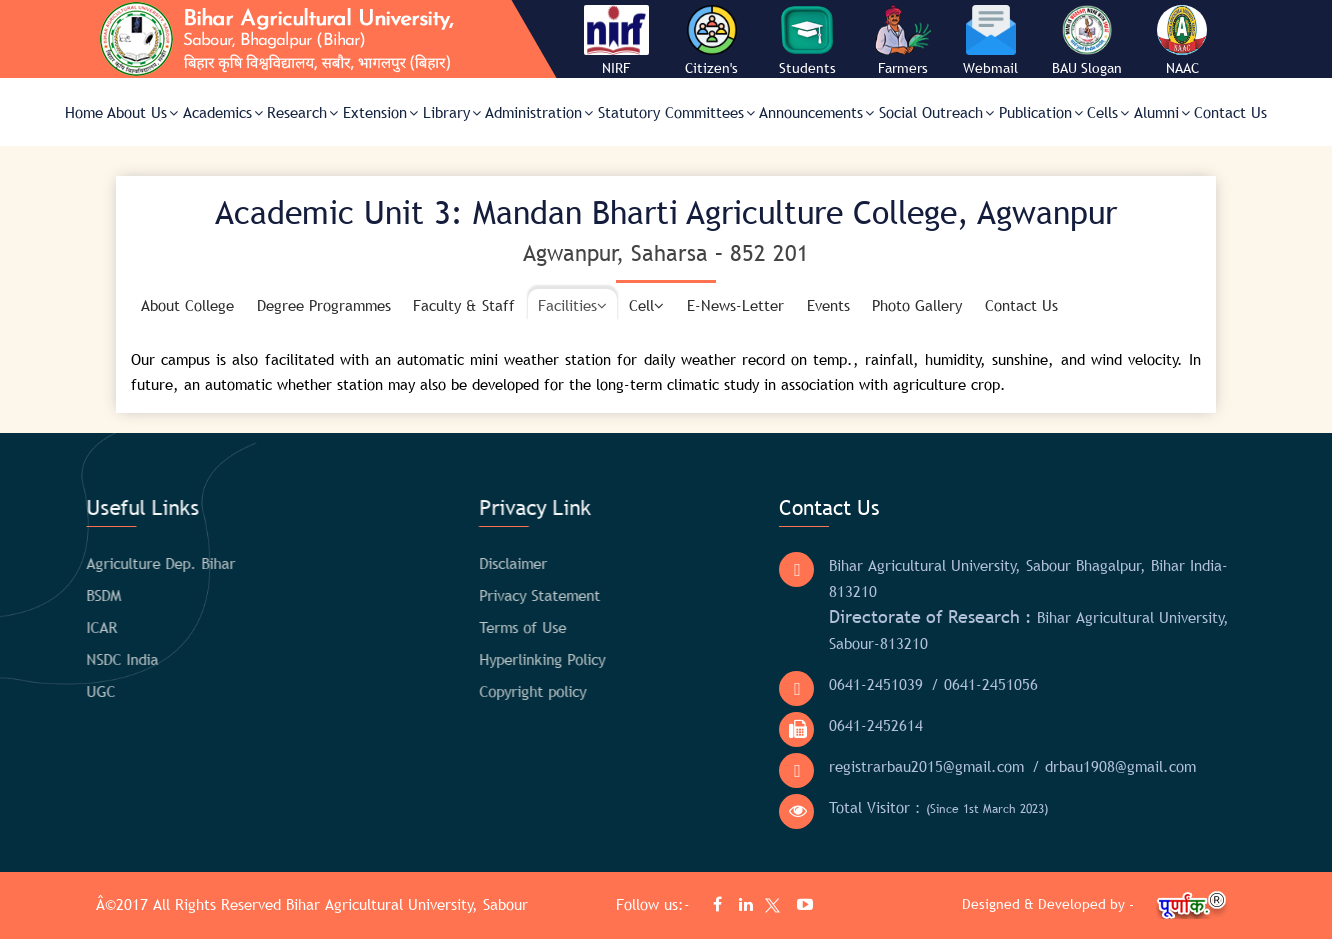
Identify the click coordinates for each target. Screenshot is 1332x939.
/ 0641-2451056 (938, 684)
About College (187, 305)
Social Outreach (936, 112)
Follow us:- (655, 904)
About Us (142, 112)
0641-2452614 (830, 725)
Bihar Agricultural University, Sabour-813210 (983, 629)
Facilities (572, 305)
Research (302, 112)
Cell (646, 305)
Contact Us (1230, 112)
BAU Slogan (1087, 68)
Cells (1108, 112)
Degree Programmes (324, 305)
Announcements (816, 112)
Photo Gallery (917, 305)
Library (452, 112)
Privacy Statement (466, 595)
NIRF (616, 68)
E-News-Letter (735, 305)
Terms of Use (449, 627)
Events (828, 305)
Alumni (1162, 112)
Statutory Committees (676, 112)
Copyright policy (459, 691)
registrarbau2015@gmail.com (880, 766)
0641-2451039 (830, 684)
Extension (380, 112)
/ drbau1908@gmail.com (1068, 766)
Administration (539, 112)
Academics (223, 112)
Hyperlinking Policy (469, 659)
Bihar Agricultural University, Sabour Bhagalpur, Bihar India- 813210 (982, 578)
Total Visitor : (892, 807)
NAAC (1182, 68)
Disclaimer (440, 563)
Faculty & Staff (464, 305)
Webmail (990, 68)
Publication (1041, 112)
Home (84, 112)
